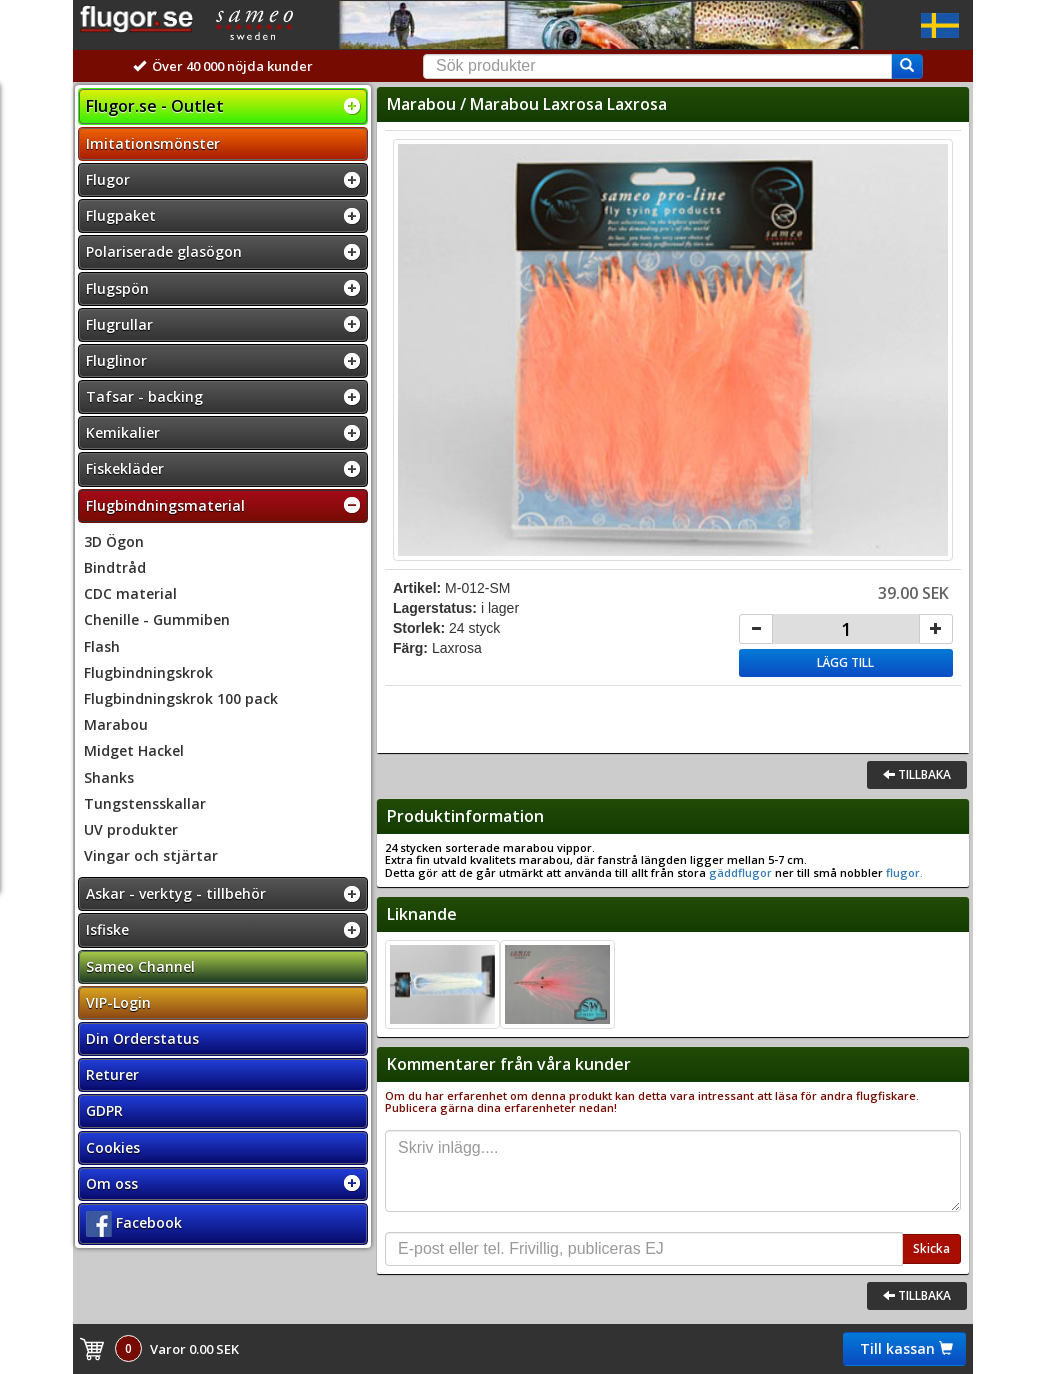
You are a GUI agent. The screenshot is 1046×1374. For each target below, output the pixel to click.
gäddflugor (740, 872)
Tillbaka (917, 774)
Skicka (931, 1248)
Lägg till (845, 662)
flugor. (903, 872)
